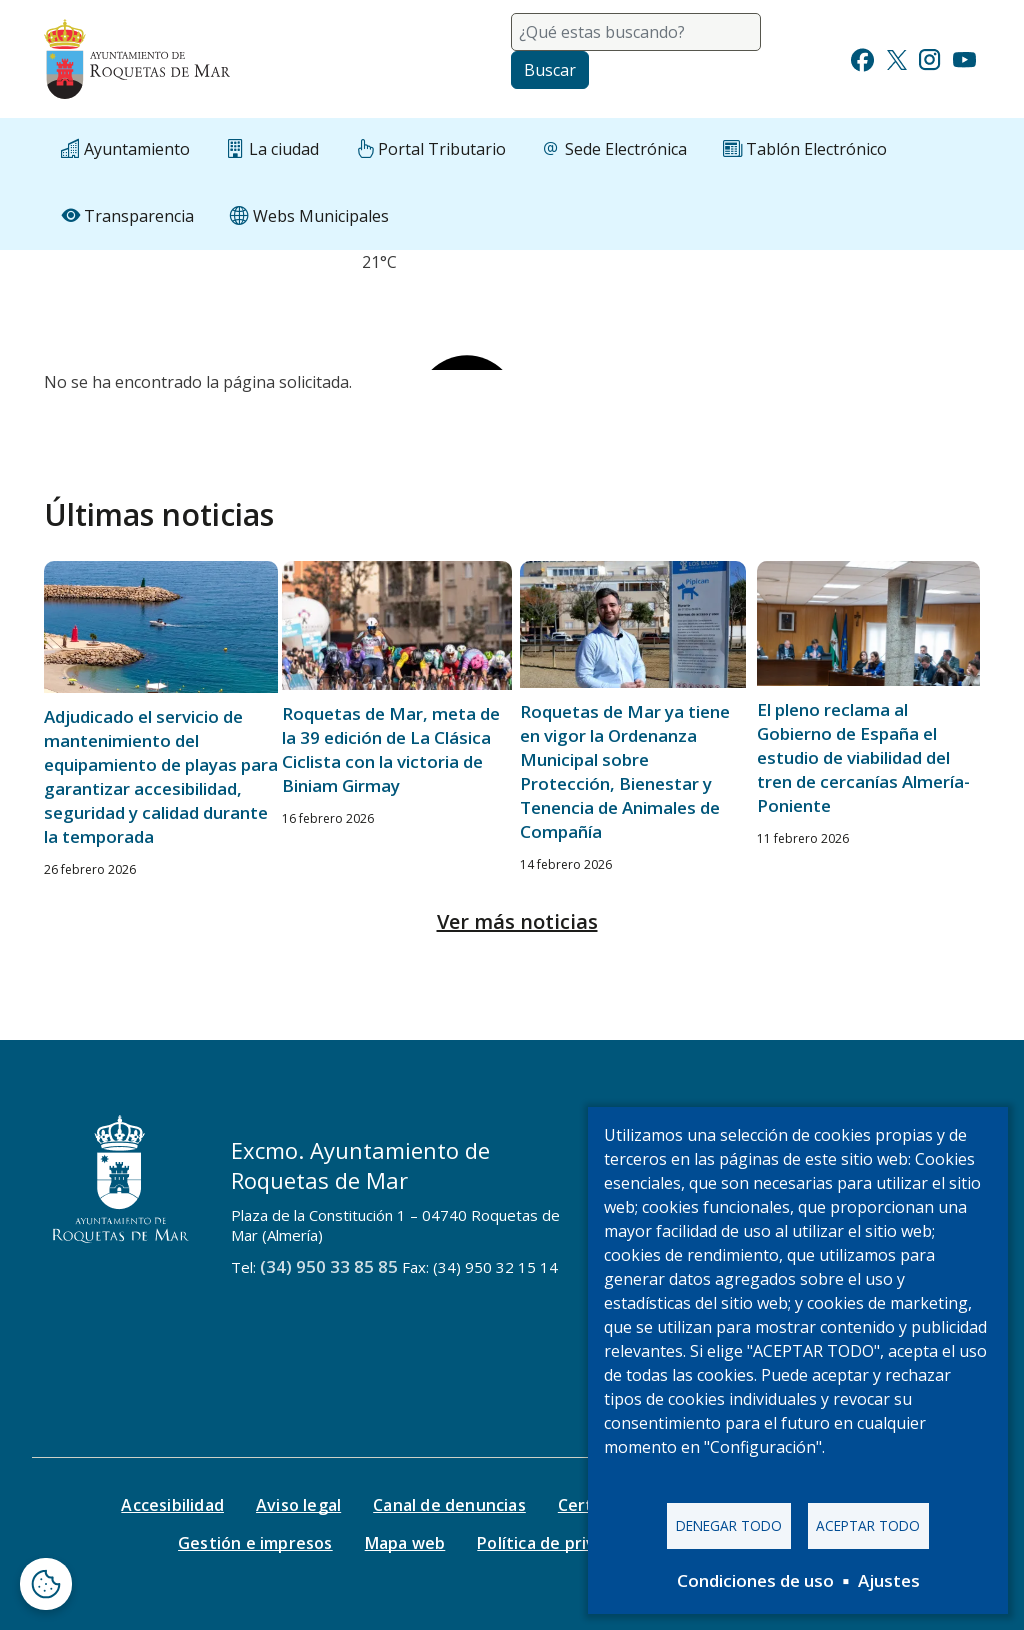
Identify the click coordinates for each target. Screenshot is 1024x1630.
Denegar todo (729, 1524)
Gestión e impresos (255, 1543)
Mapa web (405, 1543)
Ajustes (889, 1580)
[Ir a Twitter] (897, 57)
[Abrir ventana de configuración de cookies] (46, 1584)
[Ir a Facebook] (862, 57)
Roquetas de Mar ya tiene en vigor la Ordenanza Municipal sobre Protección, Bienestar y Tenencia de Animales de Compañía (625, 771)
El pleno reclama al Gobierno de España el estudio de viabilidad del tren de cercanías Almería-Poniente (863, 757)
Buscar (550, 70)
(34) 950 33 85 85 (329, 1266)
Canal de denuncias (449, 1505)
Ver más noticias (517, 921)
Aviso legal (298, 1505)
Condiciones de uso (755, 1580)
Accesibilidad (172, 1505)
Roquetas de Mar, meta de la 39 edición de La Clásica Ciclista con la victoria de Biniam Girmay (391, 749)
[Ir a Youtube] (964, 57)
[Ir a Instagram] (929, 57)
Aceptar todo (868, 1524)
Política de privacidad (561, 1543)
